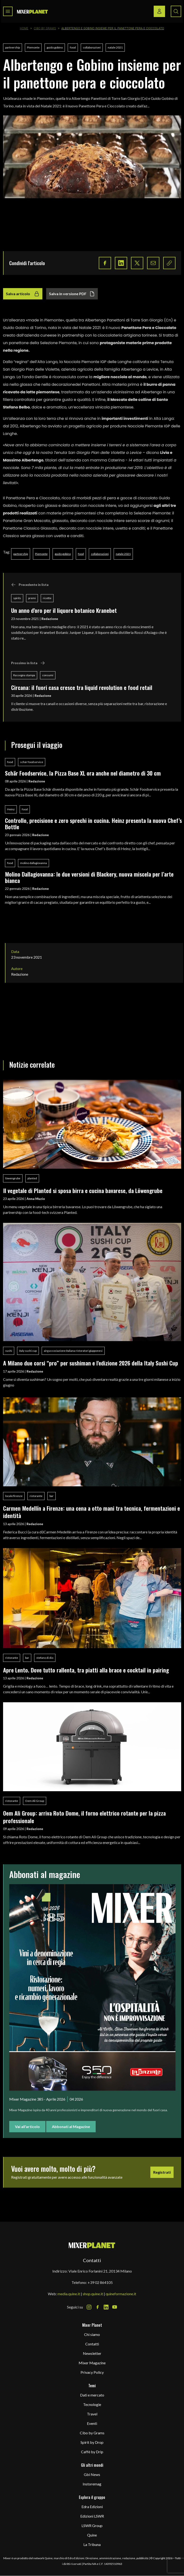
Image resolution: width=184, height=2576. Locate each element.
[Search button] (176, 11)
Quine (92, 2535)
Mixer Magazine (92, 2363)
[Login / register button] (159, 11)
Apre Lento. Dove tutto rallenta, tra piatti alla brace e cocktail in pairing (86, 1670)
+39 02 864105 (100, 2282)
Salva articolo (23, 294)
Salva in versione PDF (72, 294)
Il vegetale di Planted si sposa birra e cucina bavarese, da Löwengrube (82, 1190)
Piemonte (33, 47)
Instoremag (92, 2484)
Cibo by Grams (45, 28)
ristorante (36, 1496)
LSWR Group (92, 2525)
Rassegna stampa (24, 675)
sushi (8, 1350)
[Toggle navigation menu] (8, 11)
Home (24, 28)
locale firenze (13, 1496)
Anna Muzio (36, 1199)
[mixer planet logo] (92, 2245)
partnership (12, 47)
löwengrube (12, 1178)
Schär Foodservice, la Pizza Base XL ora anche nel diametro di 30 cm (83, 773)
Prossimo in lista (28, 663)
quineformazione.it (121, 2293)
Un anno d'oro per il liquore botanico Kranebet (64, 610)
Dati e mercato (92, 2395)
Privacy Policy (92, 2372)
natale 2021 (115, 47)
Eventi (92, 2423)
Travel (92, 2414)
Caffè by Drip (92, 2451)
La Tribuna (92, 2544)
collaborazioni (92, 47)
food (73, 47)
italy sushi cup (28, 1350)
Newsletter (92, 2353)
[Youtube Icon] (114, 2307)
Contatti (92, 2344)
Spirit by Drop (92, 2442)
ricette (47, 598)
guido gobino (55, 47)
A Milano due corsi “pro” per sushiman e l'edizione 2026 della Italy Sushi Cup (90, 1363)
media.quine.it (69, 2293)
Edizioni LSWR (92, 2516)
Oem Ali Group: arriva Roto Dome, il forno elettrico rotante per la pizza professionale (84, 1817)
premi (32, 598)
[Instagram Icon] (89, 2307)
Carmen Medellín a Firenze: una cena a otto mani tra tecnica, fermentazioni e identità (91, 1512)
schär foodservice (31, 762)
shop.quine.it (93, 2293)
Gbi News (92, 2474)
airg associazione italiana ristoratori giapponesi (73, 1350)
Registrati (162, 2172)
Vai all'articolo (27, 2126)
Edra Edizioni (92, 2506)
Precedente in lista (30, 584)
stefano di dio (44, 1657)
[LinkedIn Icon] (106, 2307)
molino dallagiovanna (33, 863)
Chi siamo (92, 2334)
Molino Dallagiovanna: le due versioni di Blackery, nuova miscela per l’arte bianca (89, 877)
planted (32, 1178)
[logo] (32, 11)
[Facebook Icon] (97, 2307)
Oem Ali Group (34, 1801)
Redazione (49, 619)
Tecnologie (92, 2404)
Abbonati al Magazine (71, 2126)
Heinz (11, 809)
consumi (47, 675)
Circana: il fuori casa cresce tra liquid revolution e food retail (81, 687)
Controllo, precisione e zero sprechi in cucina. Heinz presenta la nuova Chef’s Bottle (93, 823)
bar (51, 1496)
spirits (17, 598)
